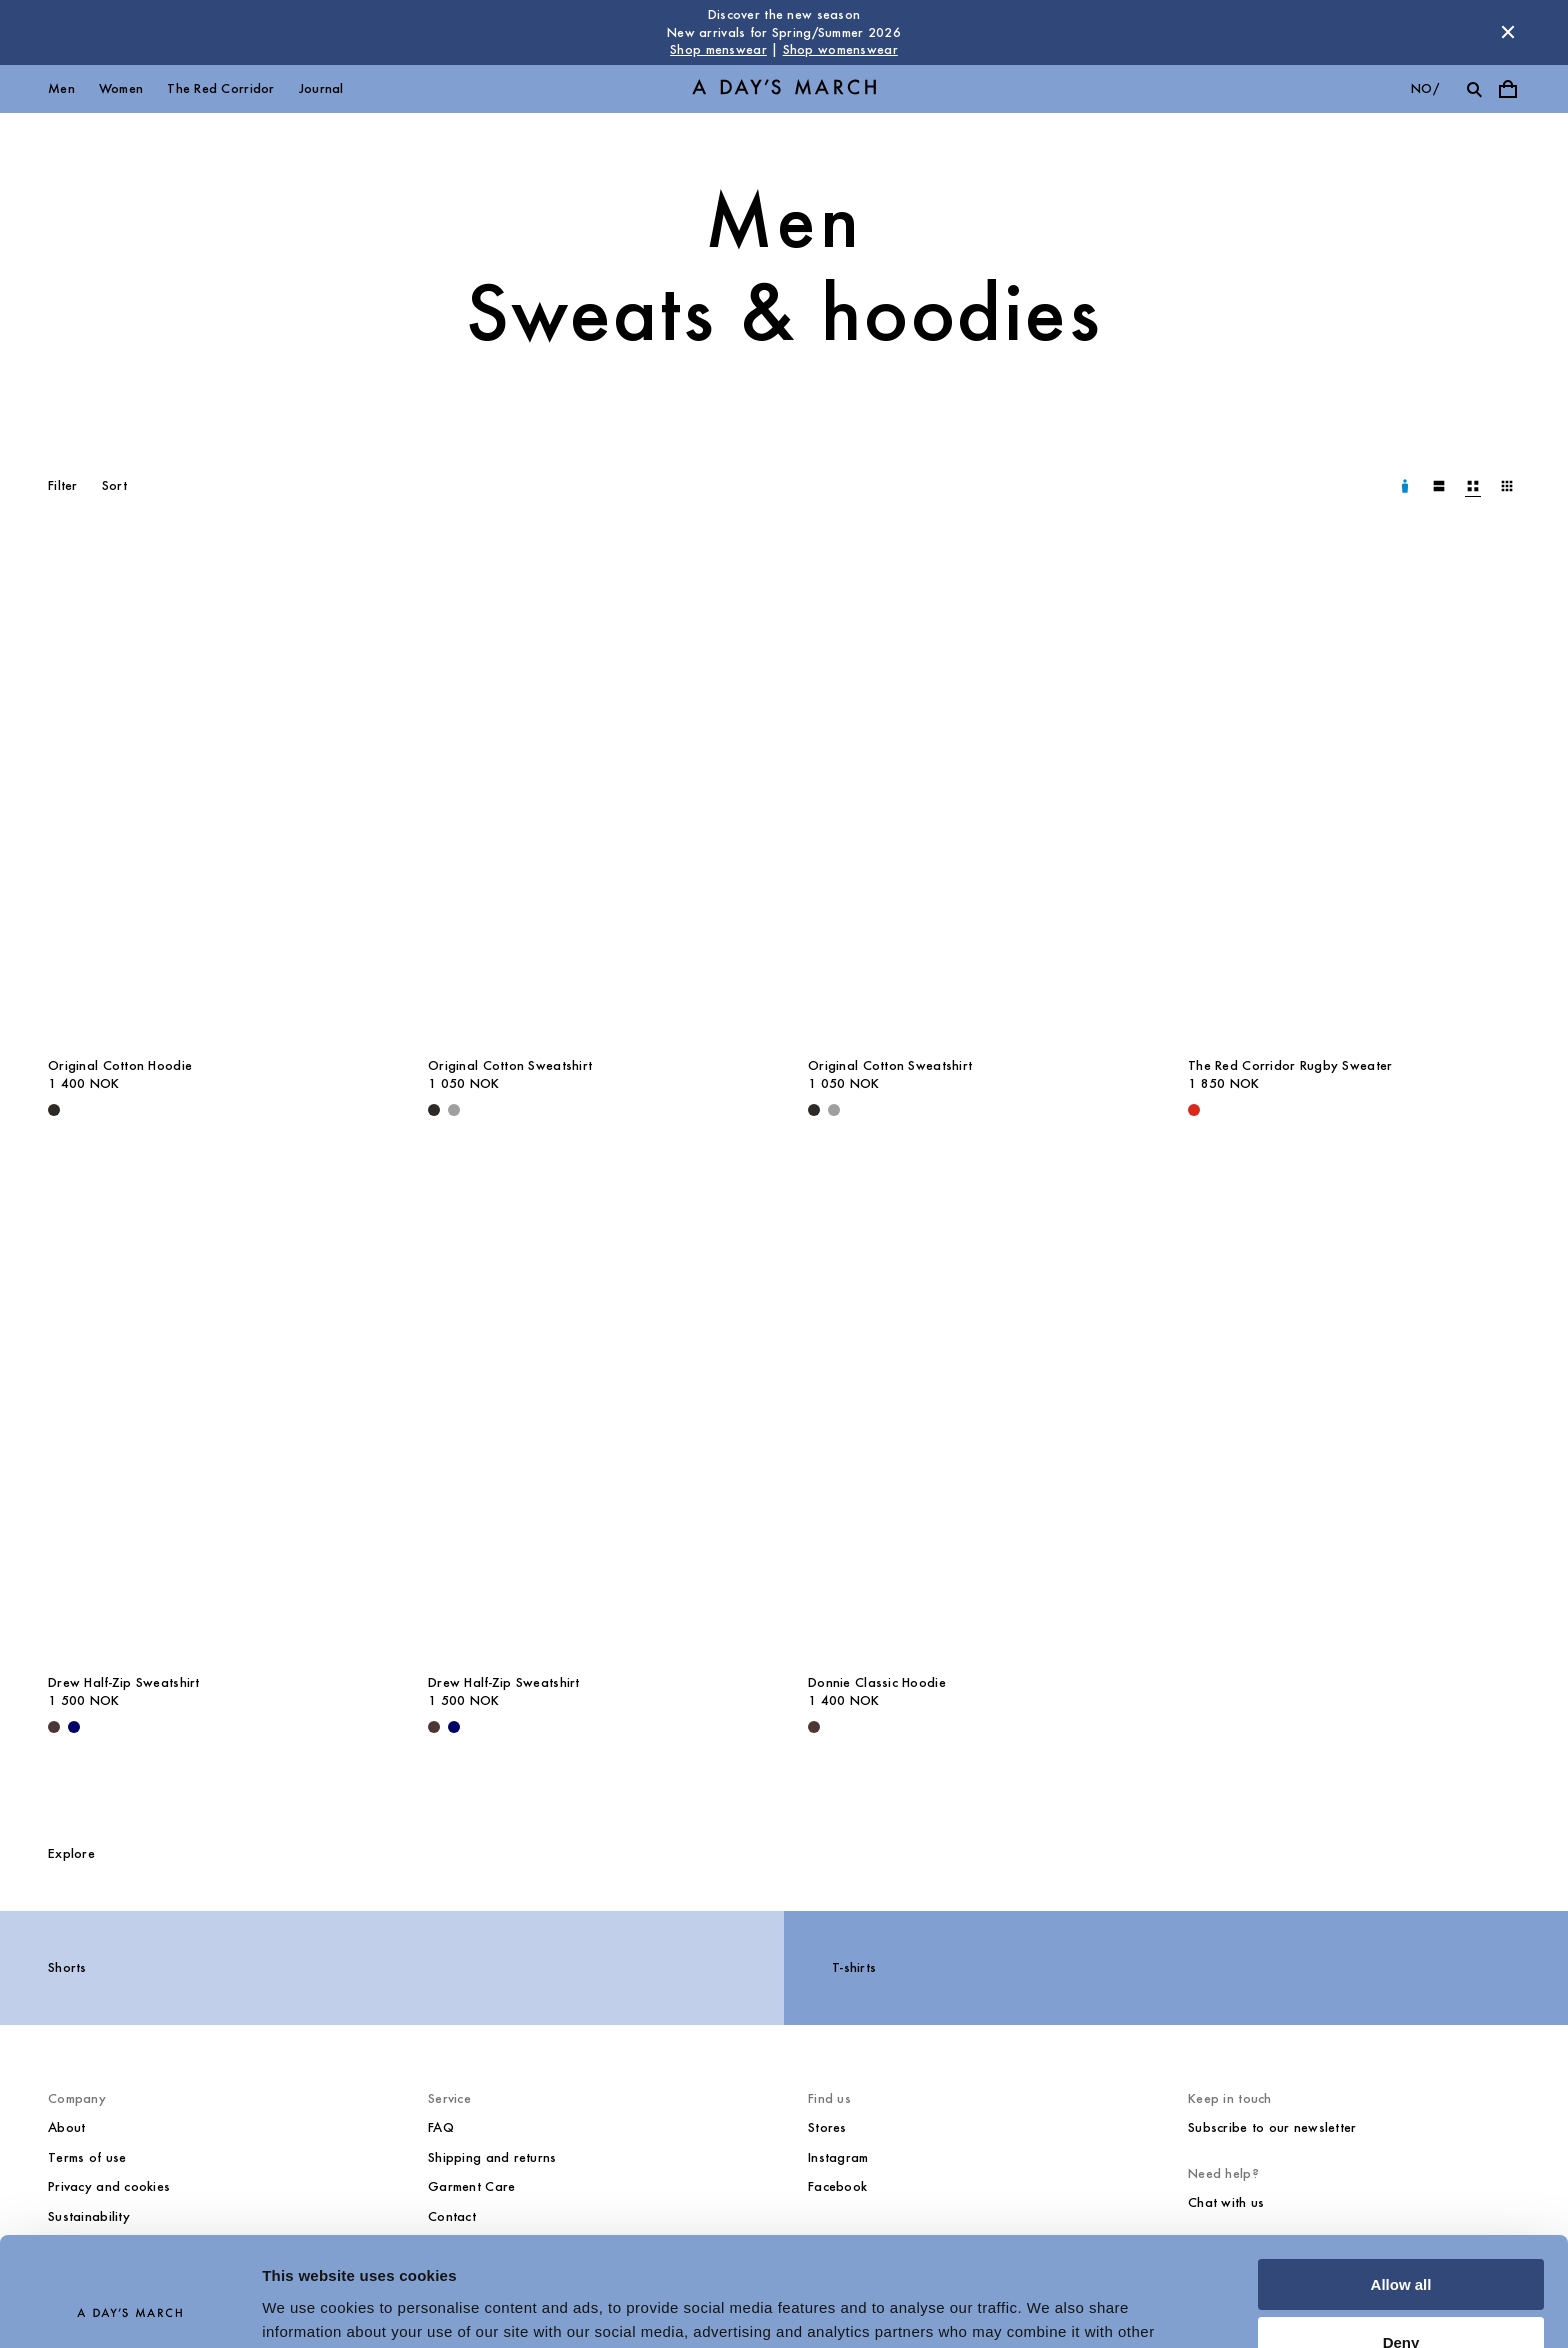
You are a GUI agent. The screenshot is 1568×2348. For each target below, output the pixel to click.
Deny (1401, 2240)
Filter (63, 485)
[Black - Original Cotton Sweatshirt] (434, 1110)
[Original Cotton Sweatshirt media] (594, 796)
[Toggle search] (1474, 89)
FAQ (441, 2127)
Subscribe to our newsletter (1272, 2127)
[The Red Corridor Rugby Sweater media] (1354, 796)
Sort (114, 485)
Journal (321, 88)
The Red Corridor (220, 88)
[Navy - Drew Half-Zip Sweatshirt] (74, 1727)
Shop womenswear (840, 49)
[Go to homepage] (784, 88)
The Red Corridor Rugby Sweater (1290, 1065)
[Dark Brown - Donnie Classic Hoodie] (814, 1727)
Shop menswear (718, 49)
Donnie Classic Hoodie (877, 1682)
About (66, 2127)
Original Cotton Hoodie (120, 1065)
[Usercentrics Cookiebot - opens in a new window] (129, 2309)
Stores (827, 2127)
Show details (308, 2308)
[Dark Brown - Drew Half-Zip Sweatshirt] (54, 1727)
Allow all (1401, 2182)
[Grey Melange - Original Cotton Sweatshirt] (454, 1110)
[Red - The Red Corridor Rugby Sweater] (1194, 1110)
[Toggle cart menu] (1508, 89)
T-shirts (854, 1967)
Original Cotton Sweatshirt (510, 1065)
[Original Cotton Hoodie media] (214, 796)
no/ (1425, 88)
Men (61, 88)
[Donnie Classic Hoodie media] (974, 1413)
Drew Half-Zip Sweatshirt (124, 1682)
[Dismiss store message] (1508, 32)
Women (121, 88)
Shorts (67, 1967)
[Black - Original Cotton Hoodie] (54, 1110)
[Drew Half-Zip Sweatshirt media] (214, 1413)
